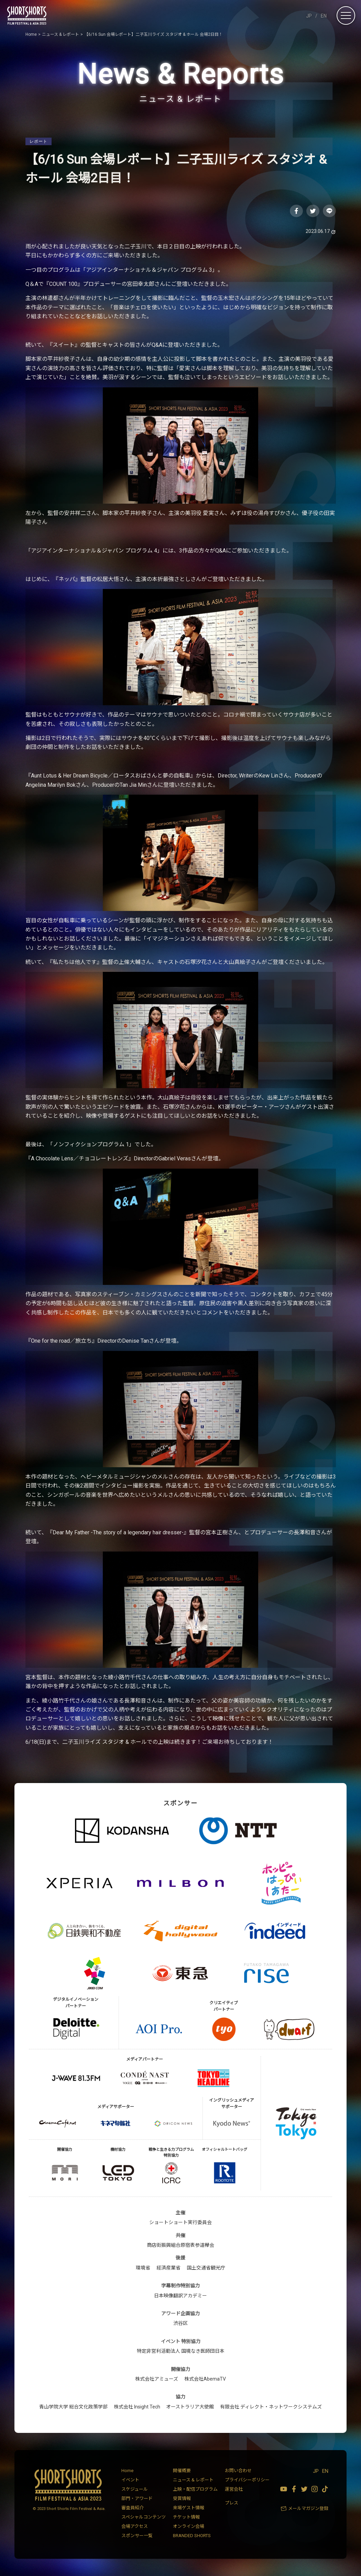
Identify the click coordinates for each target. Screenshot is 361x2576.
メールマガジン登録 (308, 2508)
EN (324, 16)
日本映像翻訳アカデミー (180, 2295)
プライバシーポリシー (247, 2479)
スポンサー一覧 (137, 2535)
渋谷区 (180, 2323)
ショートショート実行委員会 (180, 2222)
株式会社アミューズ (156, 2379)
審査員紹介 (132, 2507)
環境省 (143, 2268)
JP (309, 16)
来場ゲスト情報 (188, 2507)
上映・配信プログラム (195, 2489)
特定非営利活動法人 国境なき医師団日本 (181, 2351)
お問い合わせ (238, 2470)
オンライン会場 (188, 2526)
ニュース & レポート (193, 2479)
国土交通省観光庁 (206, 2268)
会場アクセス (134, 2526)
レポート (38, 141)
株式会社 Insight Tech (137, 2406)
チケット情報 (186, 2517)
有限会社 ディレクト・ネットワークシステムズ (271, 2406)
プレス (231, 2502)
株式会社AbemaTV (205, 2379)
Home (127, 2470)
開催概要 (182, 2470)
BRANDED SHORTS (192, 2535)
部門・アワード (137, 2498)
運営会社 (234, 2489)
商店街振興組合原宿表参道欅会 (180, 2245)
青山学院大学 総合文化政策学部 (73, 2406)
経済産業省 (168, 2268)
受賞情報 (182, 2498)
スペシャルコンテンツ (143, 2517)
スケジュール (134, 2489)
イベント (130, 2479)
